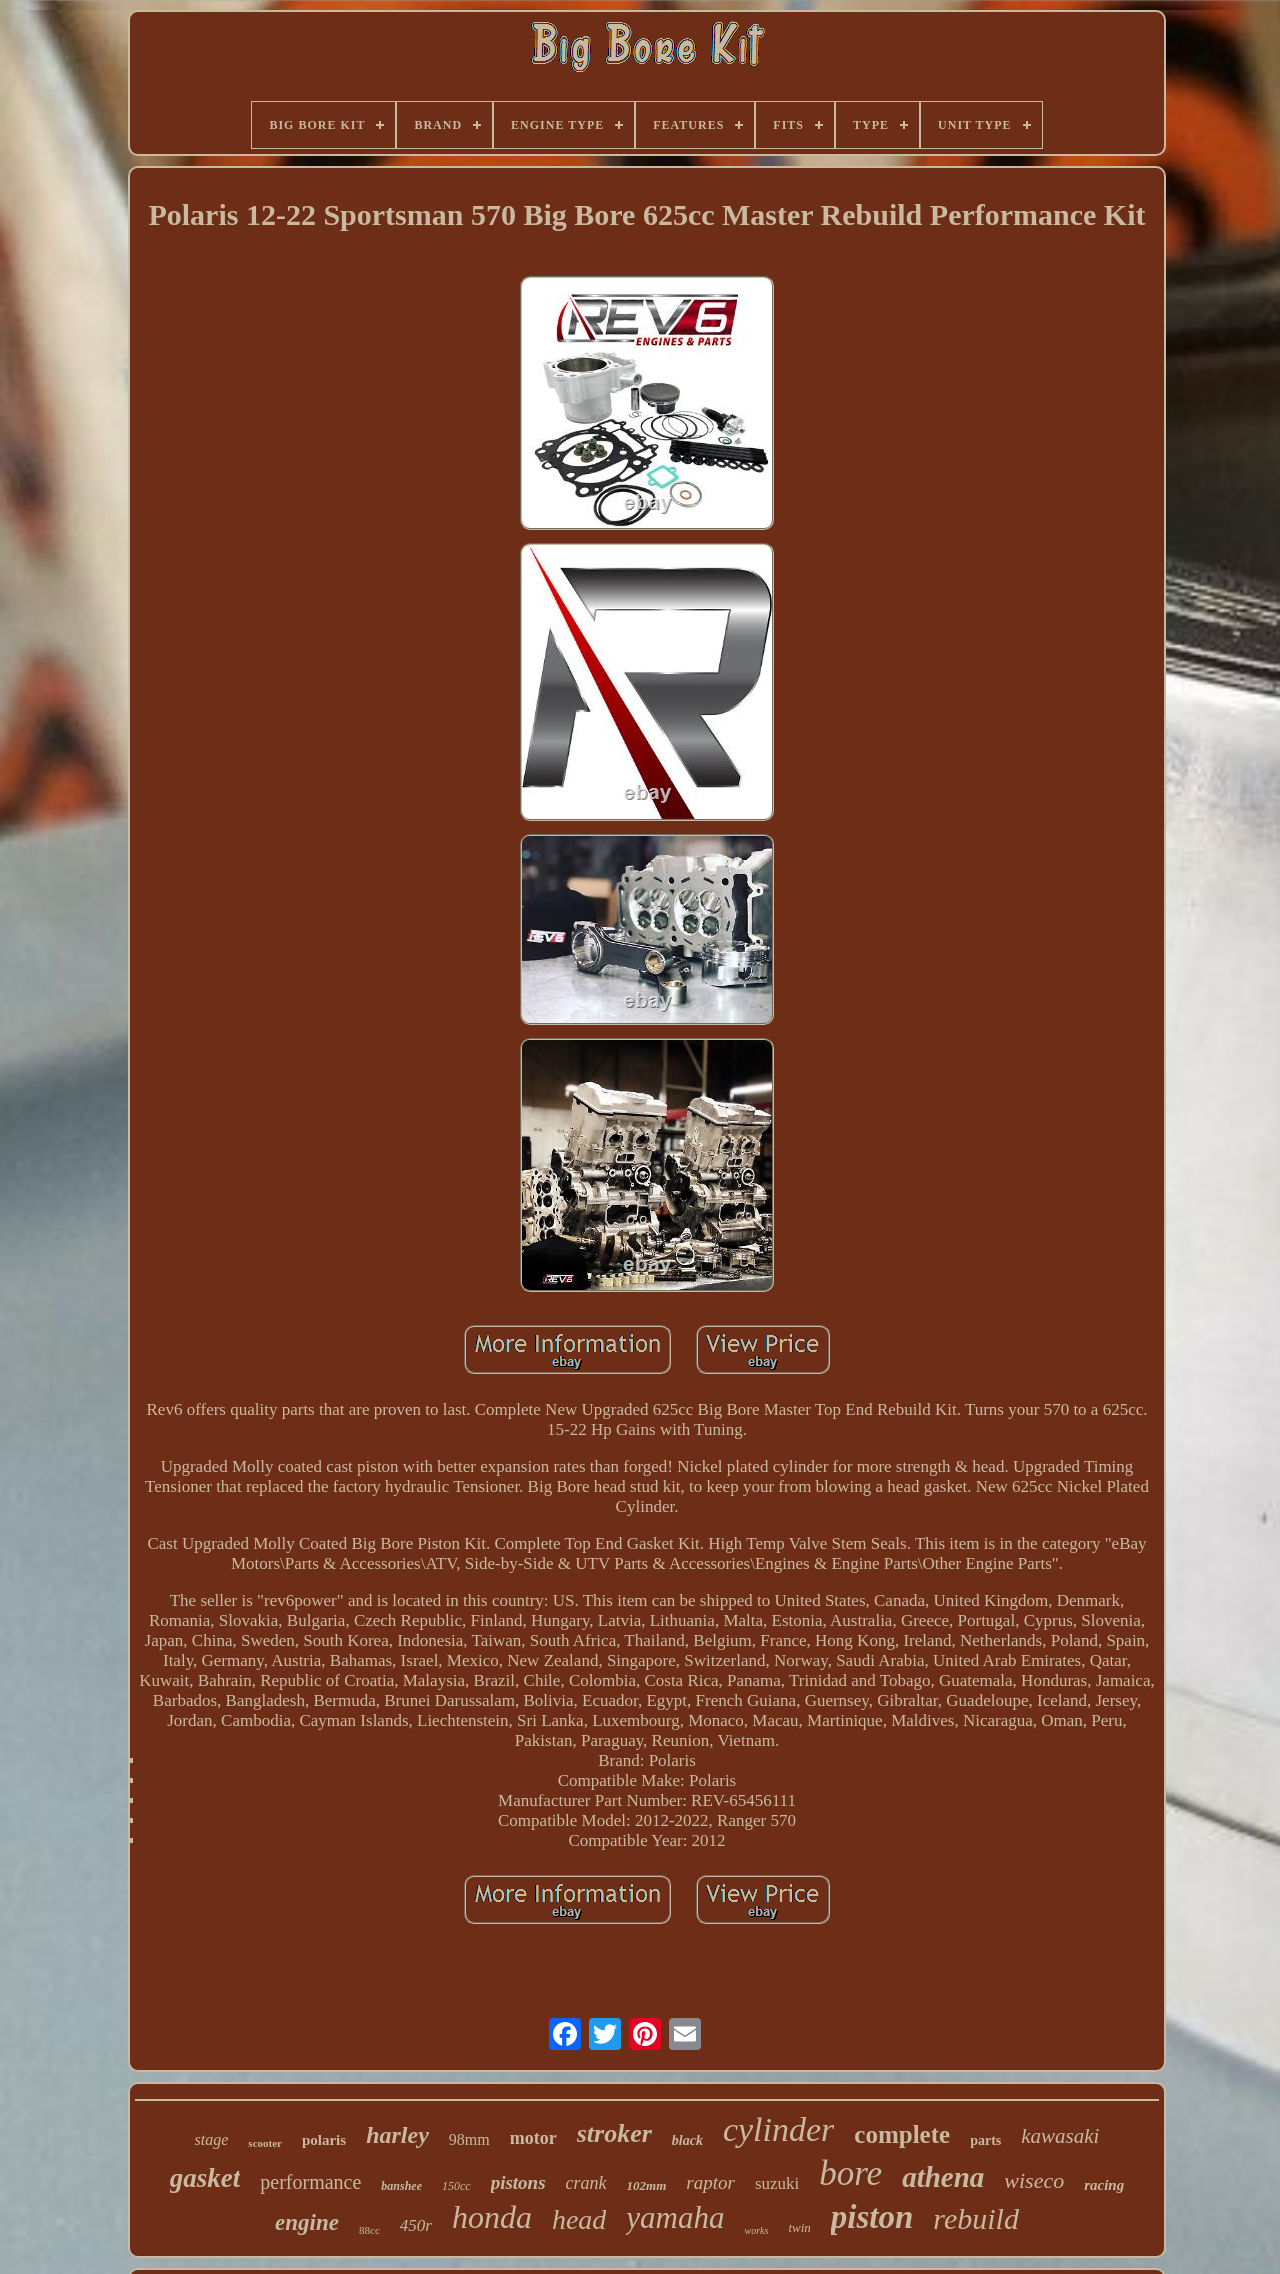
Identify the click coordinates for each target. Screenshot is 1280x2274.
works (756, 2230)
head (579, 2219)
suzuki (777, 2183)
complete (902, 2134)
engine (307, 2222)
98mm (469, 2139)
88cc (369, 2230)
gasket (205, 2178)
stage (212, 2139)
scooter (265, 2143)
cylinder (778, 2129)
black (687, 2140)
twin (799, 2227)
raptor (710, 2182)
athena (943, 2177)
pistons (518, 2182)
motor (533, 2138)
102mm (647, 2185)
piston (872, 2217)
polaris (324, 2140)
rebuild (976, 2218)
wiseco (1034, 2180)
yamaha (675, 2217)
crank (586, 2183)
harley (397, 2135)
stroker (614, 2133)
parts (985, 2140)
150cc (456, 2186)
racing (1104, 2185)
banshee (401, 2186)
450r (416, 2225)
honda (492, 2217)
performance (310, 2182)
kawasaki (1060, 2136)
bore (850, 2173)
